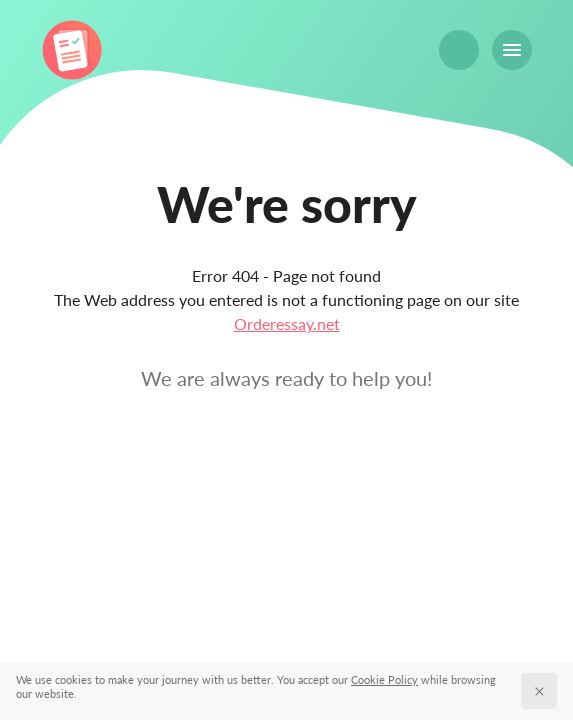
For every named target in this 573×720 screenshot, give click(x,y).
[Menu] (512, 50)
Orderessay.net (287, 323)
